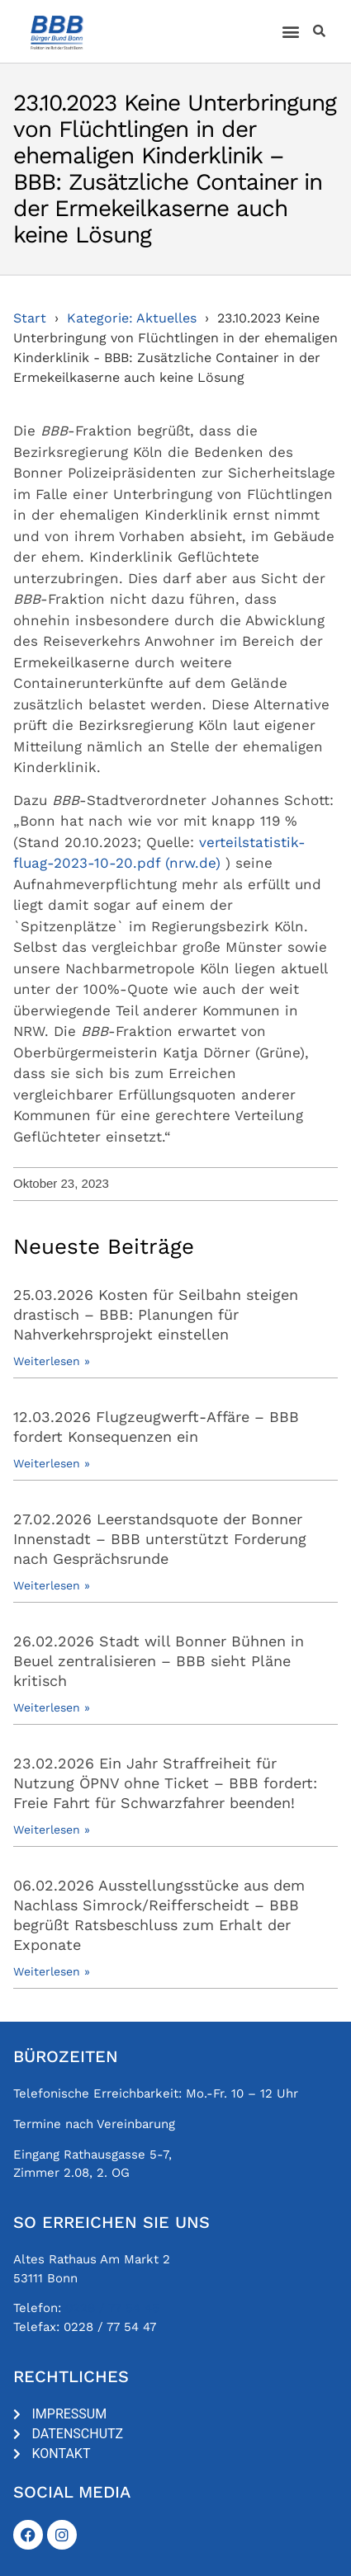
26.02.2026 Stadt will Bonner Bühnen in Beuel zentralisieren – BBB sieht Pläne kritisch (158, 1660)
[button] (291, 31)
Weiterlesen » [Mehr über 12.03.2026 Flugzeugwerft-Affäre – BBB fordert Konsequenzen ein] (51, 1463)
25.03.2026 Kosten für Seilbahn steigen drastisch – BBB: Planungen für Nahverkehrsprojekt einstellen (155, 1314)
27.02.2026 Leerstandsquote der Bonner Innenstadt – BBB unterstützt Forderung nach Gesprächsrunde (159, 1538)
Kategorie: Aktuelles (132, 318)
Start (29, 318)
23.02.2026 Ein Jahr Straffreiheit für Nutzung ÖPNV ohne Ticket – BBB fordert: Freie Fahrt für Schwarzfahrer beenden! (165, 1782)
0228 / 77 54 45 (112, 2308)
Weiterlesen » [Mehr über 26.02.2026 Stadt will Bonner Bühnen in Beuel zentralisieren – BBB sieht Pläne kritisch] (51, 1707)
